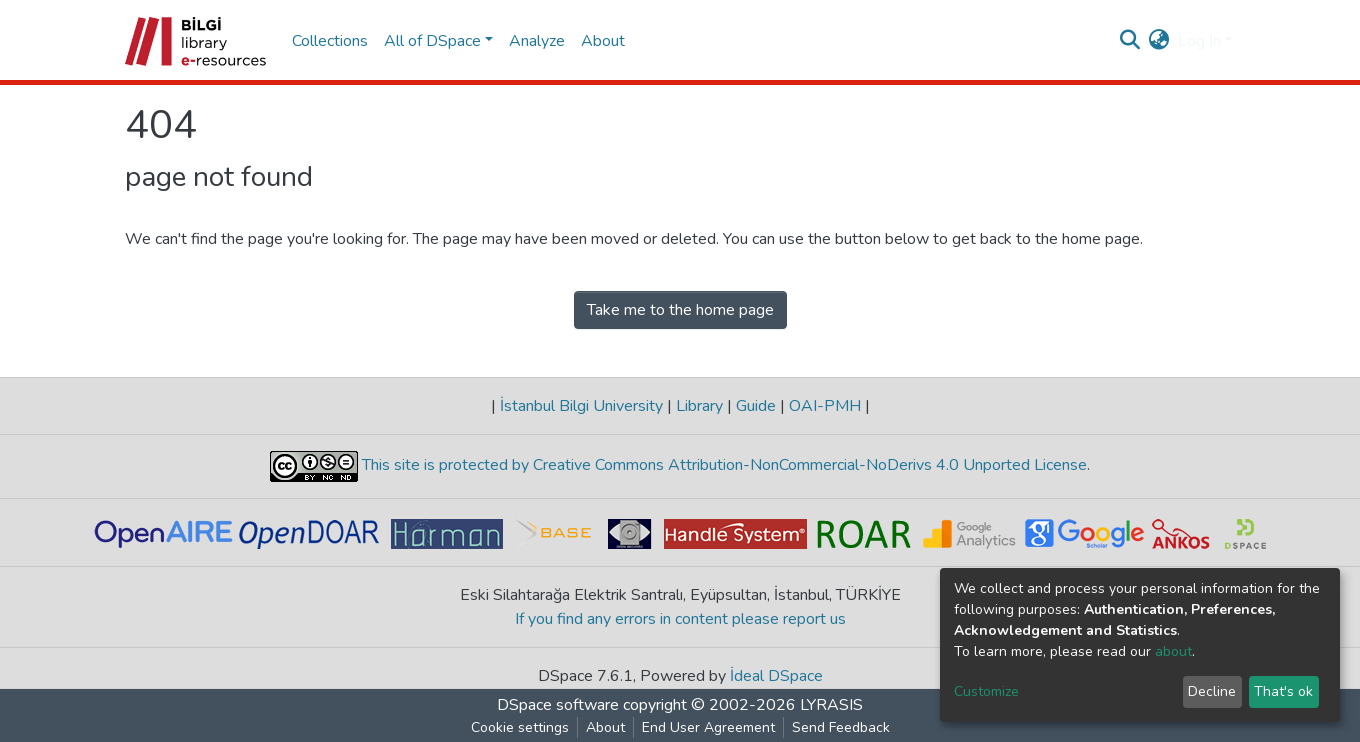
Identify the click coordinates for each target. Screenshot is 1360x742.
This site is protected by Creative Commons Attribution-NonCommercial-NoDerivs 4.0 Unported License (722, 466)
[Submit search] (1130, 41)
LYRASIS (831, 705)
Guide (756, 406)
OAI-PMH (825, 406)
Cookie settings (520, 727)
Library (699, 406)
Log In (1199, 41)
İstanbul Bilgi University (581, 406)
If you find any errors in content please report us (680, 619)
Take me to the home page (680, 310)
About (603, 41)
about (1173, 651)
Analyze (537, 41)
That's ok (1283, 691)
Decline (1212, 691)
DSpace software (558, 705)
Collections (330, 41)
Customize (986, 691)
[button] (1159, 41)
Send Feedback (841, 727)
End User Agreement (708, 727)
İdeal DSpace (776, 676)
